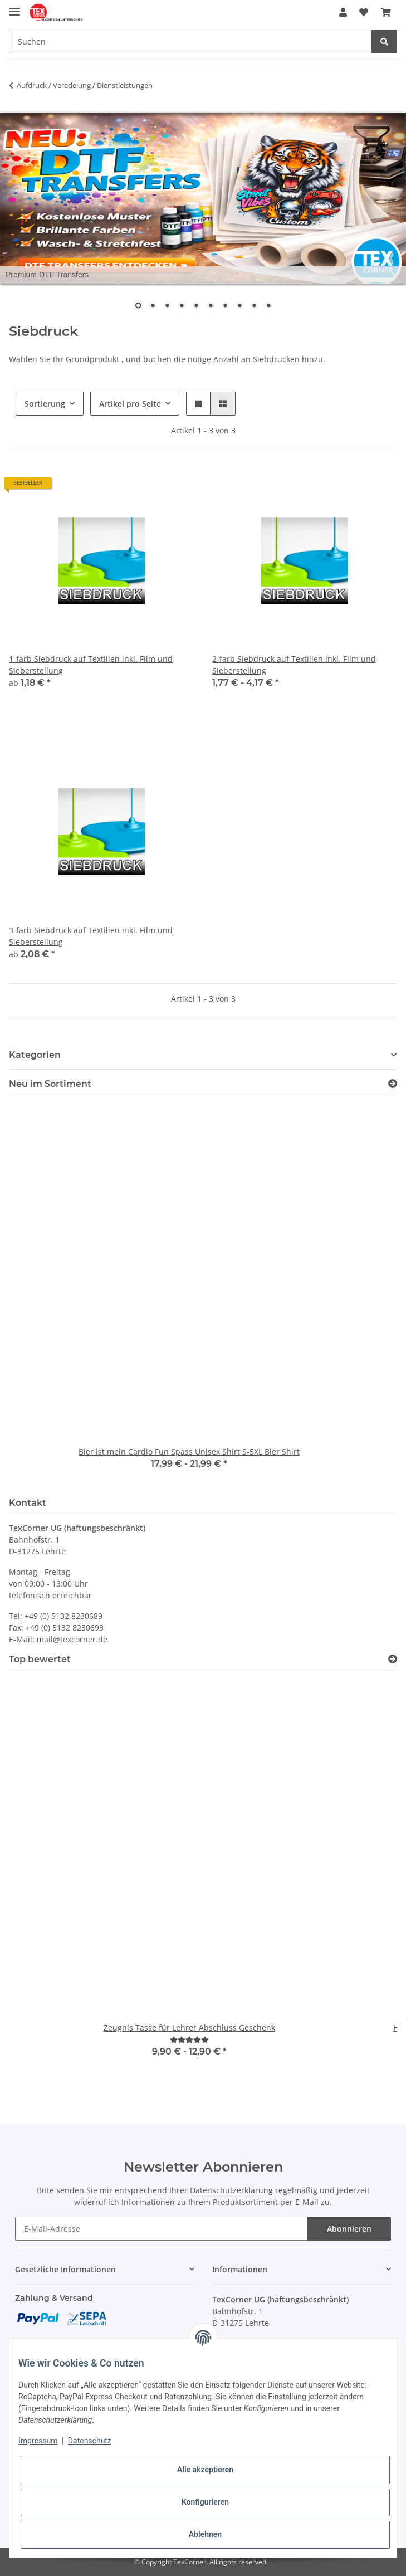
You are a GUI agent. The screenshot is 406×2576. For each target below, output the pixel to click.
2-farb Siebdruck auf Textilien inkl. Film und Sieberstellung (294, 664)
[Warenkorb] (386, 12)
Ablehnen (205, 2534)
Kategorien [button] (35, 1055)
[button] (343, 12)
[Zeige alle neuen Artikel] (392, 1084)
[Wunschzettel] (363, 12)
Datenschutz (89, 2440)
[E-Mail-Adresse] (161, 2229)
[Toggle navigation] (14, 7)
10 (268, 306)
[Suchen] (190, 41)
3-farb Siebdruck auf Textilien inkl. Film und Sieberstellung (91, 936)
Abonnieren (349, 2228)
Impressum (37, 2440)
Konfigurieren (205, 2501)
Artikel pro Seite (130, 403)
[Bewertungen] (189, 2040)
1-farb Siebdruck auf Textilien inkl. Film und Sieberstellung (91, 664)
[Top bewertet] (392, 1659)
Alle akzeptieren (205, 2469)
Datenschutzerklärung (231, 2190)
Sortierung (45, 403)
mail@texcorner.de (72, 1639)
